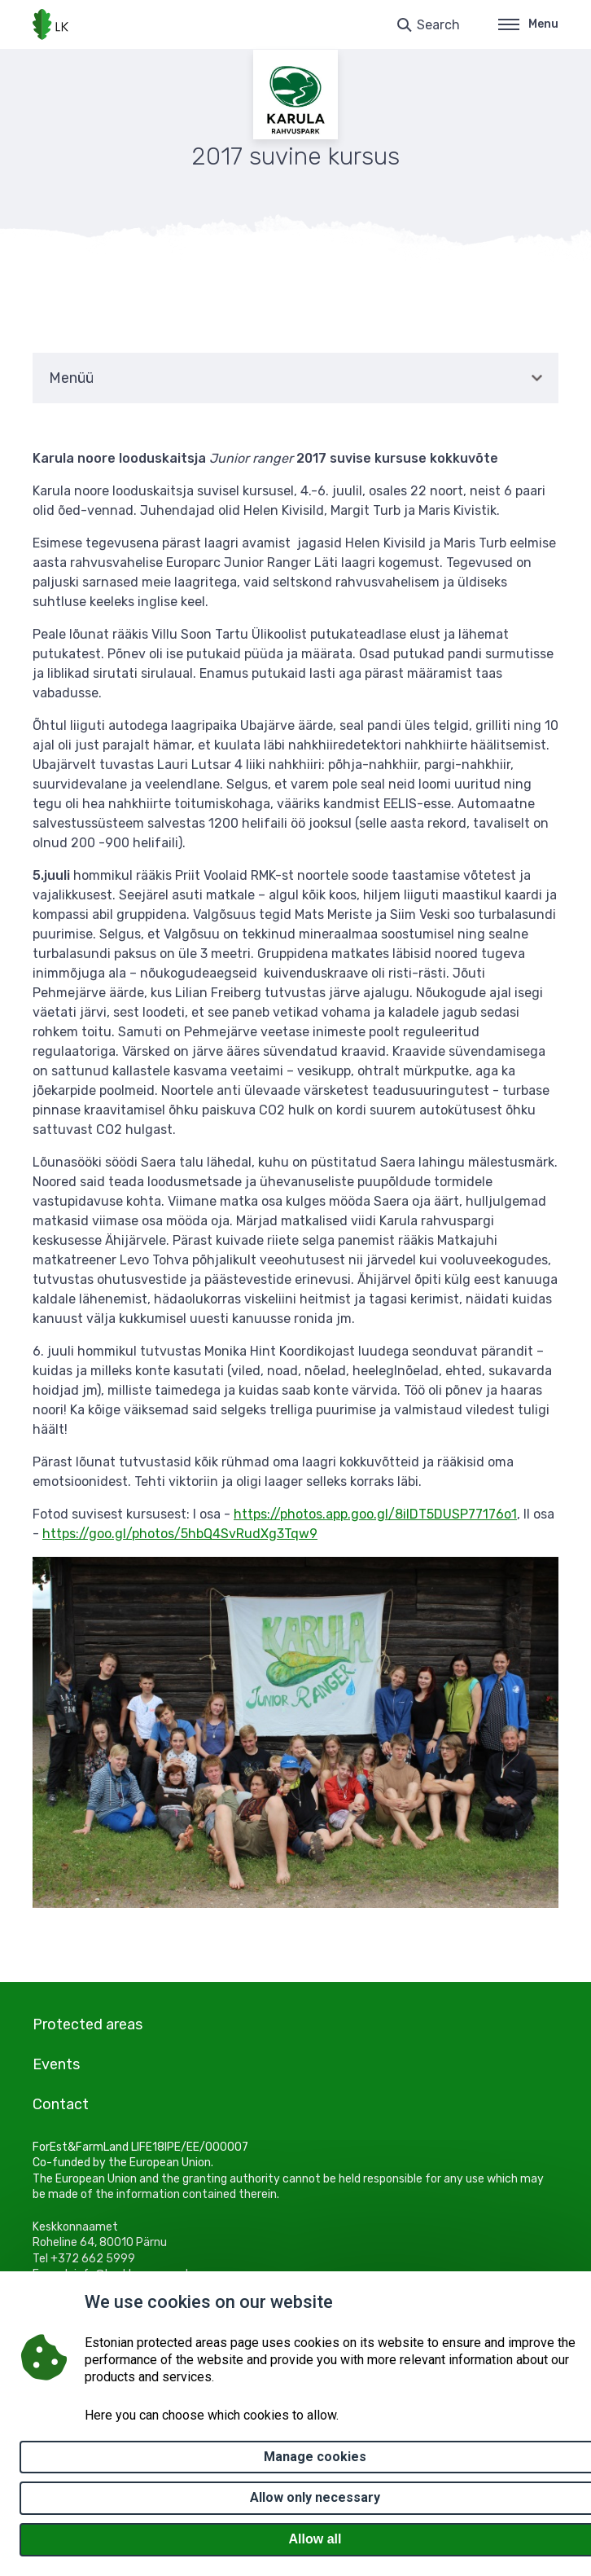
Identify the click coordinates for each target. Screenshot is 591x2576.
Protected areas (87, 2024)
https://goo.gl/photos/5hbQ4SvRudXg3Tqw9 (179, 1533)
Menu (528, 24)
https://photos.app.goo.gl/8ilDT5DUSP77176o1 (375, 1514)
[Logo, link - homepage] (50, 24)
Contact (61, 2104)
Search (438, 25)
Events (56, 2064)
